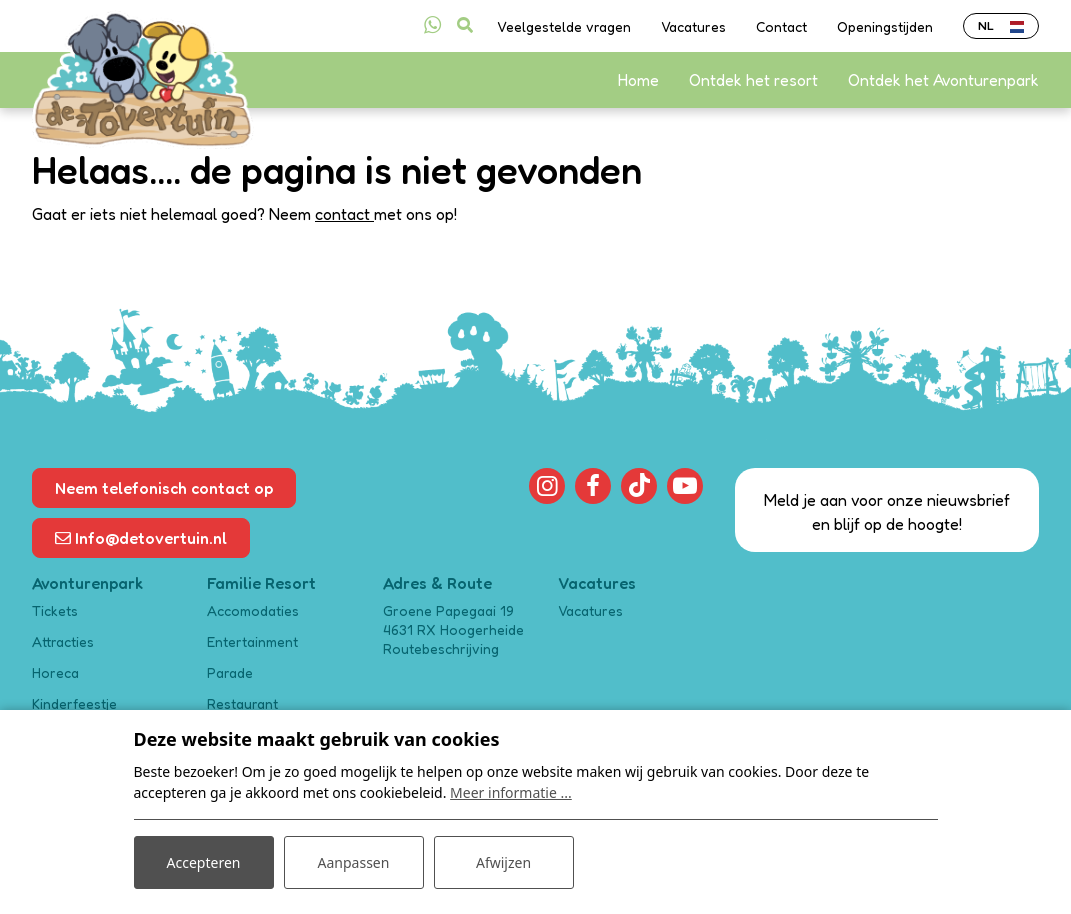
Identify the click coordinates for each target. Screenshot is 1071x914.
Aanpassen (354, 862)
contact (344, 214)
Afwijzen (503, 862)
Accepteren (204, 862)
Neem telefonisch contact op (164, 488)
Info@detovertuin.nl (141, 538)
